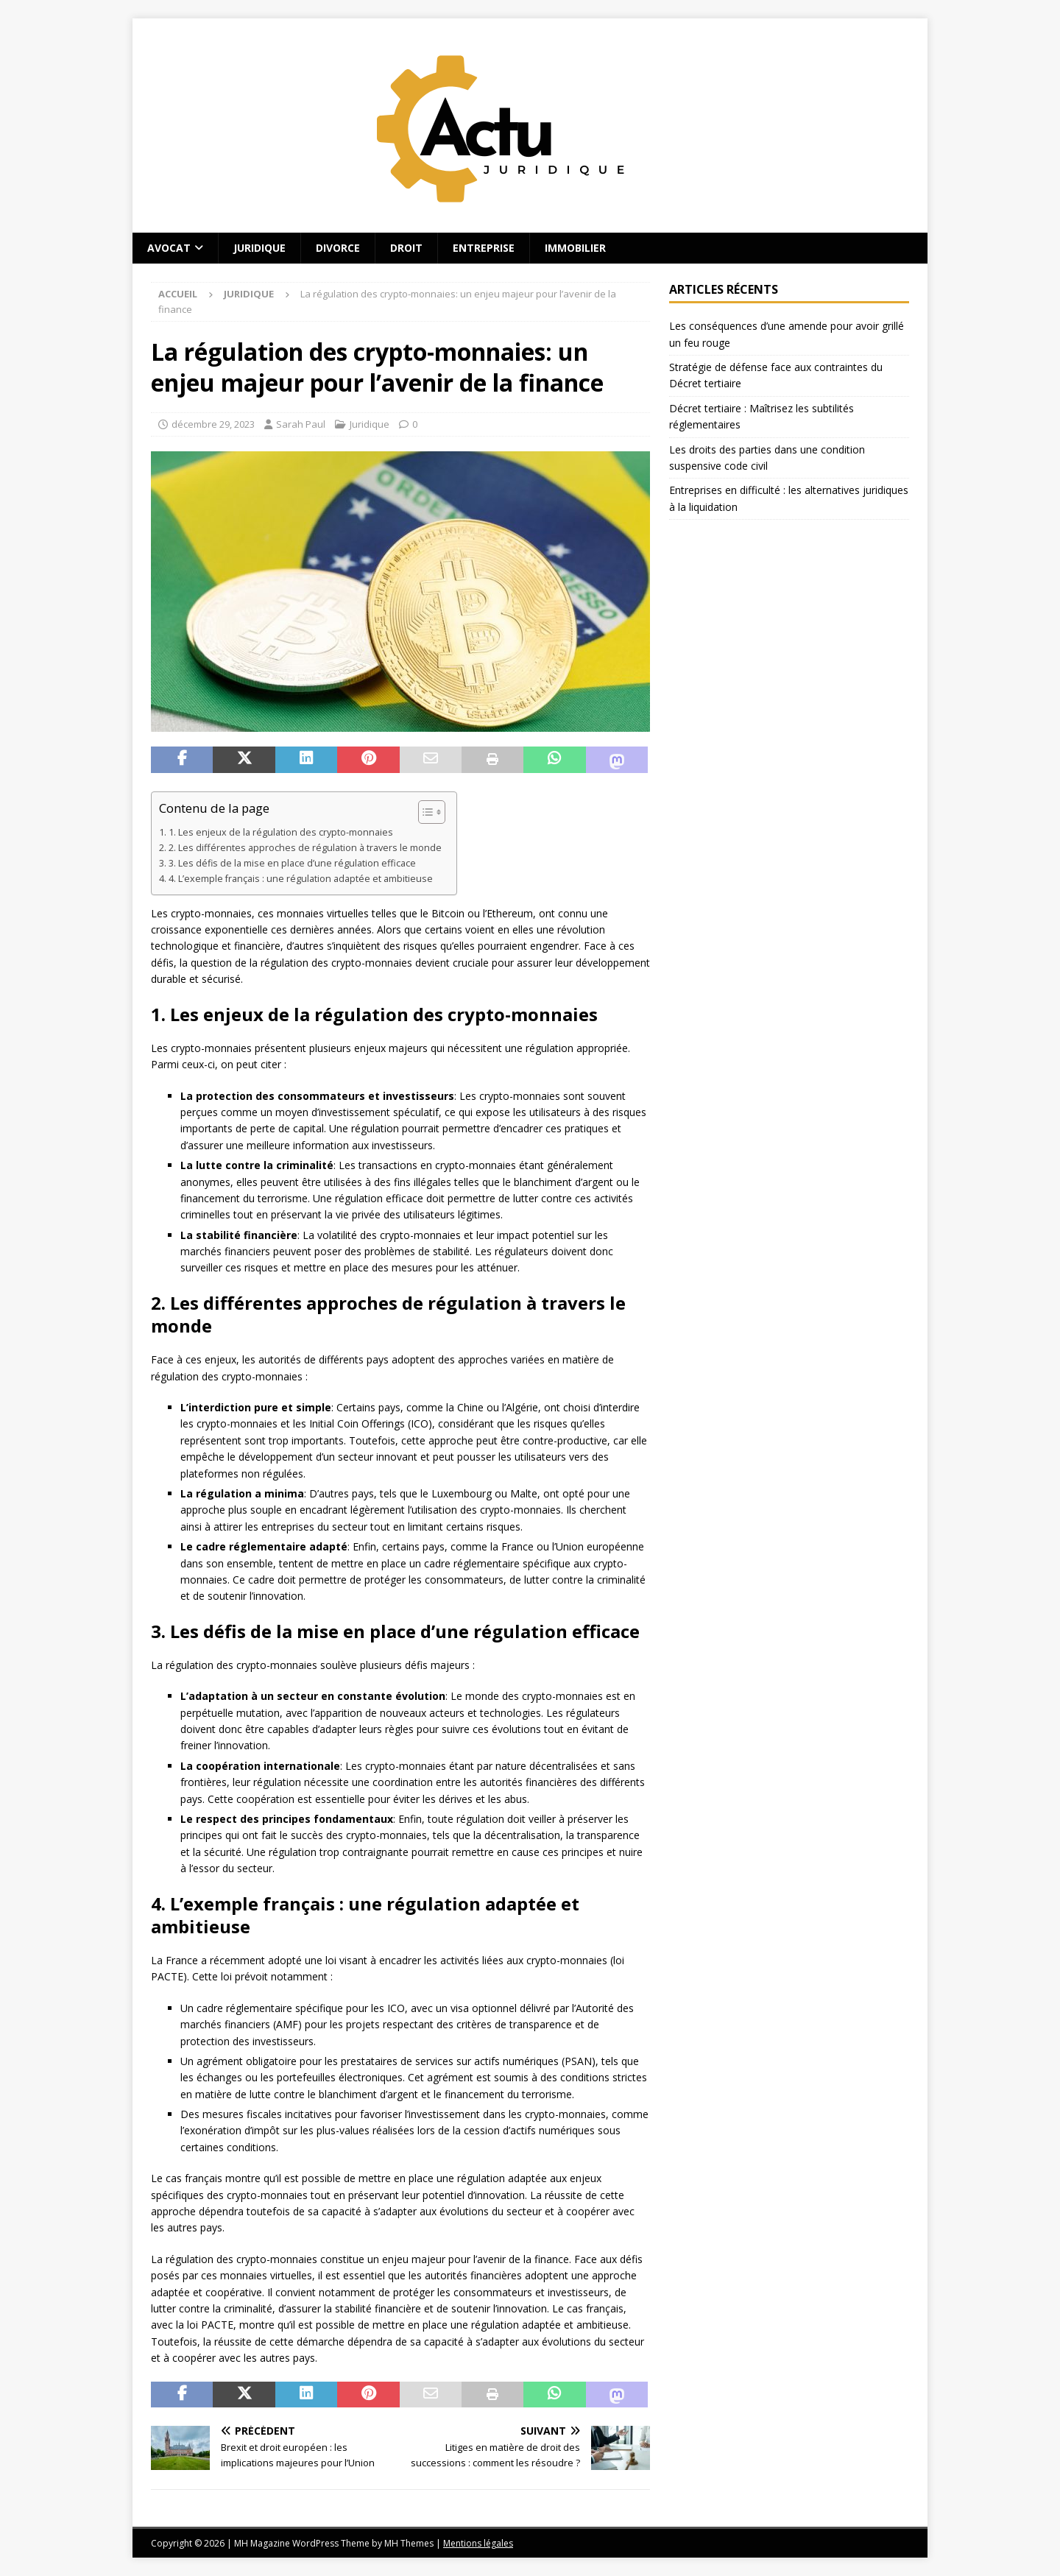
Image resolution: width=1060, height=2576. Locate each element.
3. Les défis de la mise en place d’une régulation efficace (292, 863)
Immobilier (575, 248)
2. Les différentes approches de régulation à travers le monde (305, 847)
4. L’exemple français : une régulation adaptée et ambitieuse (301, 878)
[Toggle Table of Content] (424, 812)
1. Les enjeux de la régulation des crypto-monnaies (281, 832)
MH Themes (409, 2543)
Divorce (338, 248)
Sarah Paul (300, 424)
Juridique (259, 248)
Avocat (169, 248)
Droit (406, 248)
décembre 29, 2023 (213, 424)
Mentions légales (478, 2543)
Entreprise (484, 248)
